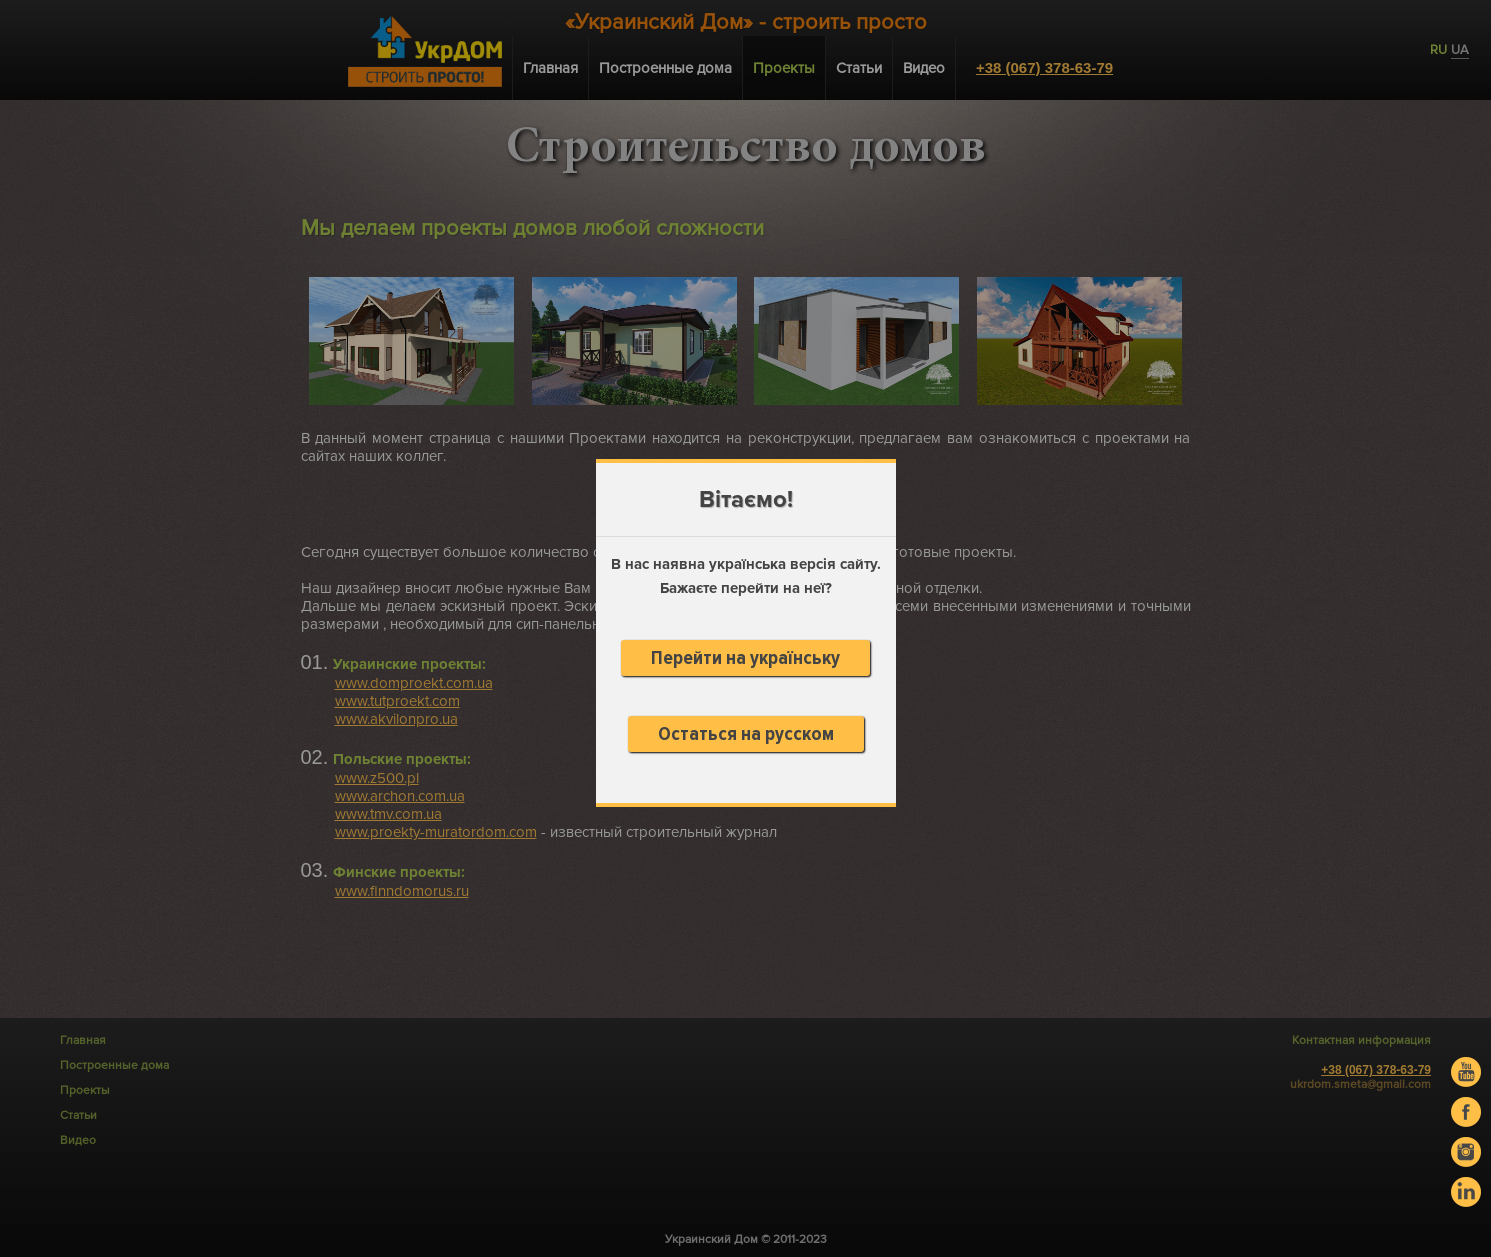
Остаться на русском (746, 734)
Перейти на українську (745, 658)
